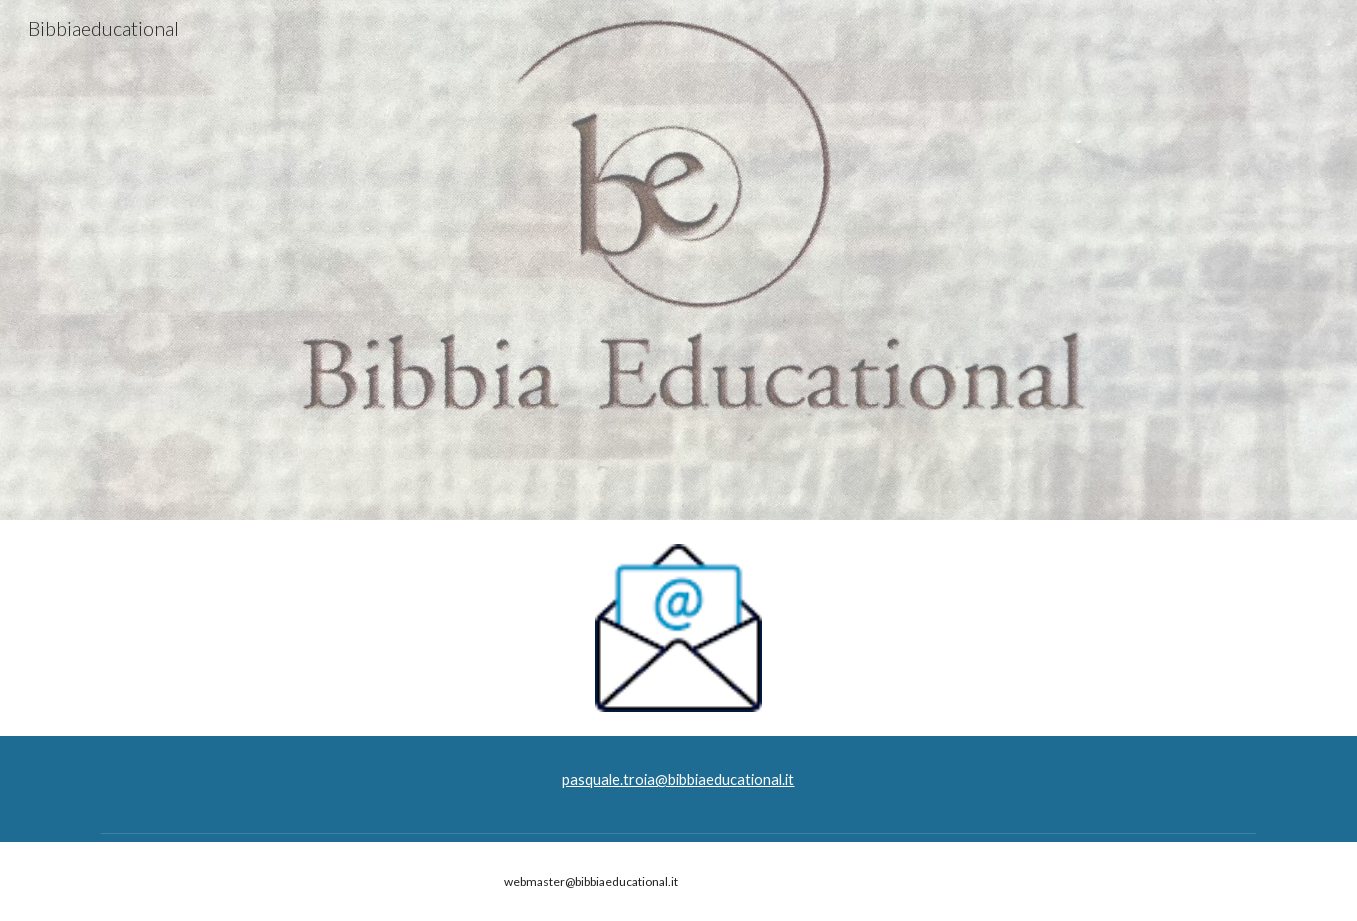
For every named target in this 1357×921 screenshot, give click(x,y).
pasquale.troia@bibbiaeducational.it (678, 779)
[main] (678, 780)
